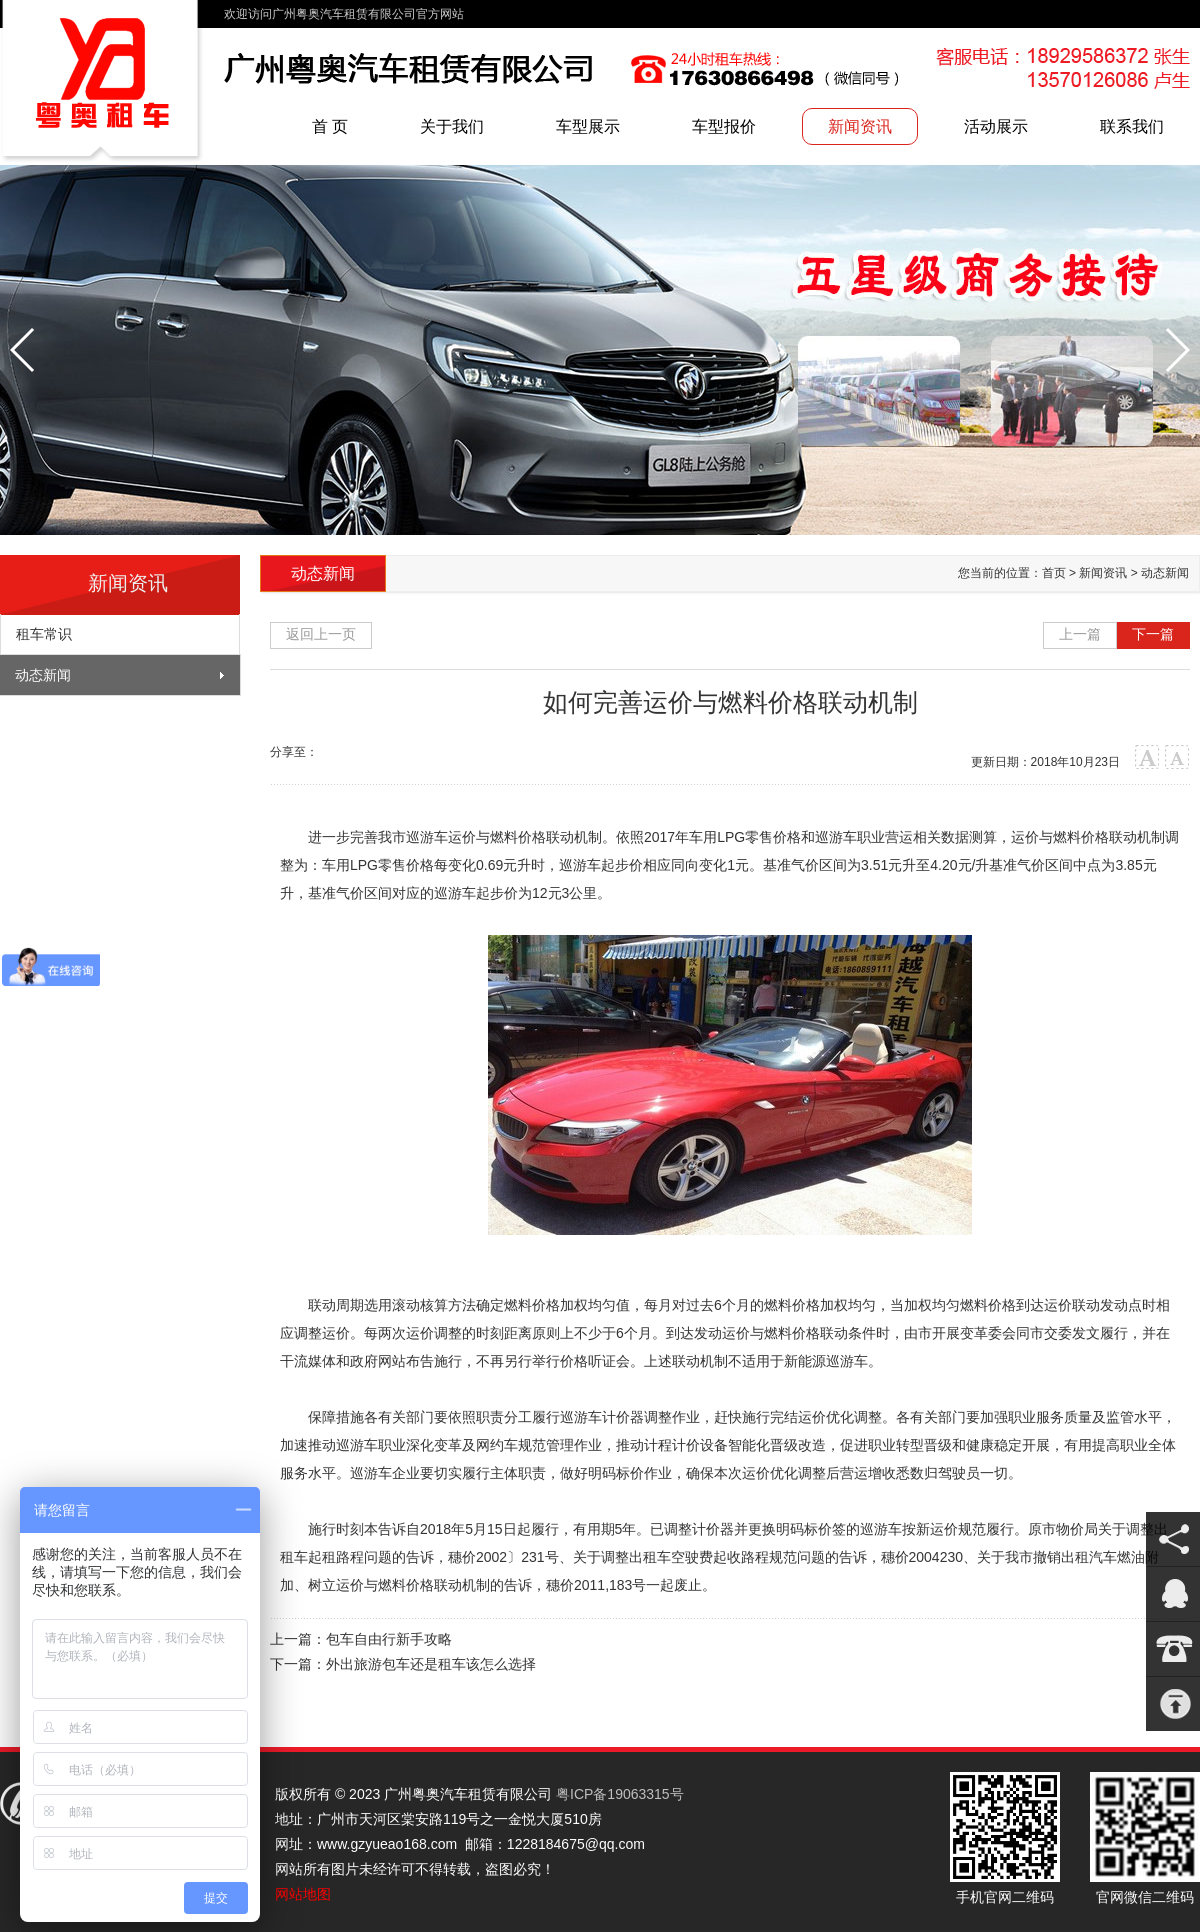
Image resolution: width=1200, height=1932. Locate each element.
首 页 (330, 126)
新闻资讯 (860, 126)
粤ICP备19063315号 (620, 1794)
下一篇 (1153, 634)
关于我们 (452, 126)
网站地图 (303, 1894)
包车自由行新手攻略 (389, 1639)
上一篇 (1080, 634)
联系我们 (1132, 126)
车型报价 (724, 126)
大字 (1147, 757)
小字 (1177, 757)
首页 (1054, 573)
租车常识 (44, 634)
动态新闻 (43, 675)
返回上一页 (321, 634)
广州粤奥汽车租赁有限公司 (102, 82)
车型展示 (588, 126)
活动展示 (996, 126)
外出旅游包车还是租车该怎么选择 (431, 1664)
